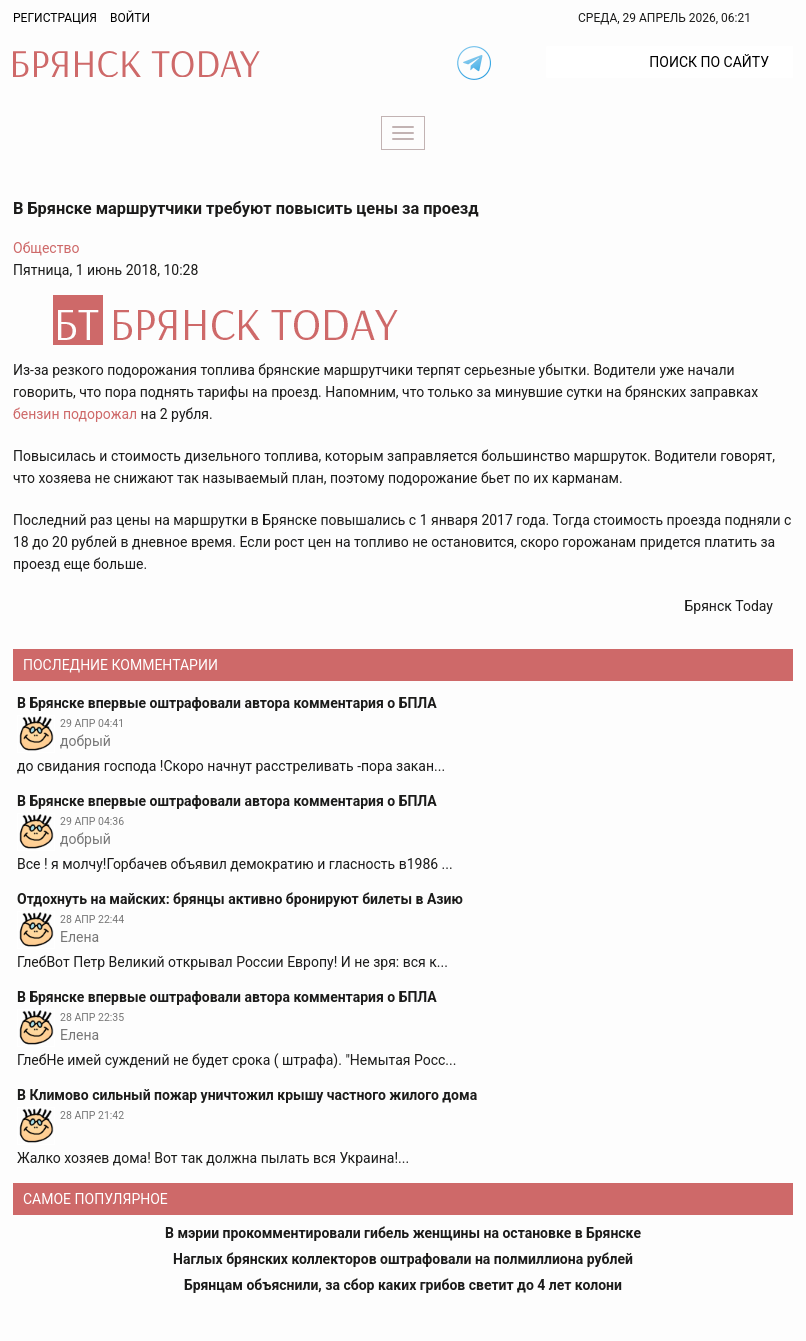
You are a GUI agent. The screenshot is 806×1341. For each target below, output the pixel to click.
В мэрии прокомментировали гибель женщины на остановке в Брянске (403, 1233)
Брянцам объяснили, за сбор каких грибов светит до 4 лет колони (403, 1285)
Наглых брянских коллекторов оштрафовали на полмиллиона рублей (403, 1259)
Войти (130, 18)
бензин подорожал (75, 414)
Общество (46, 248)
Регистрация (55, 18)
